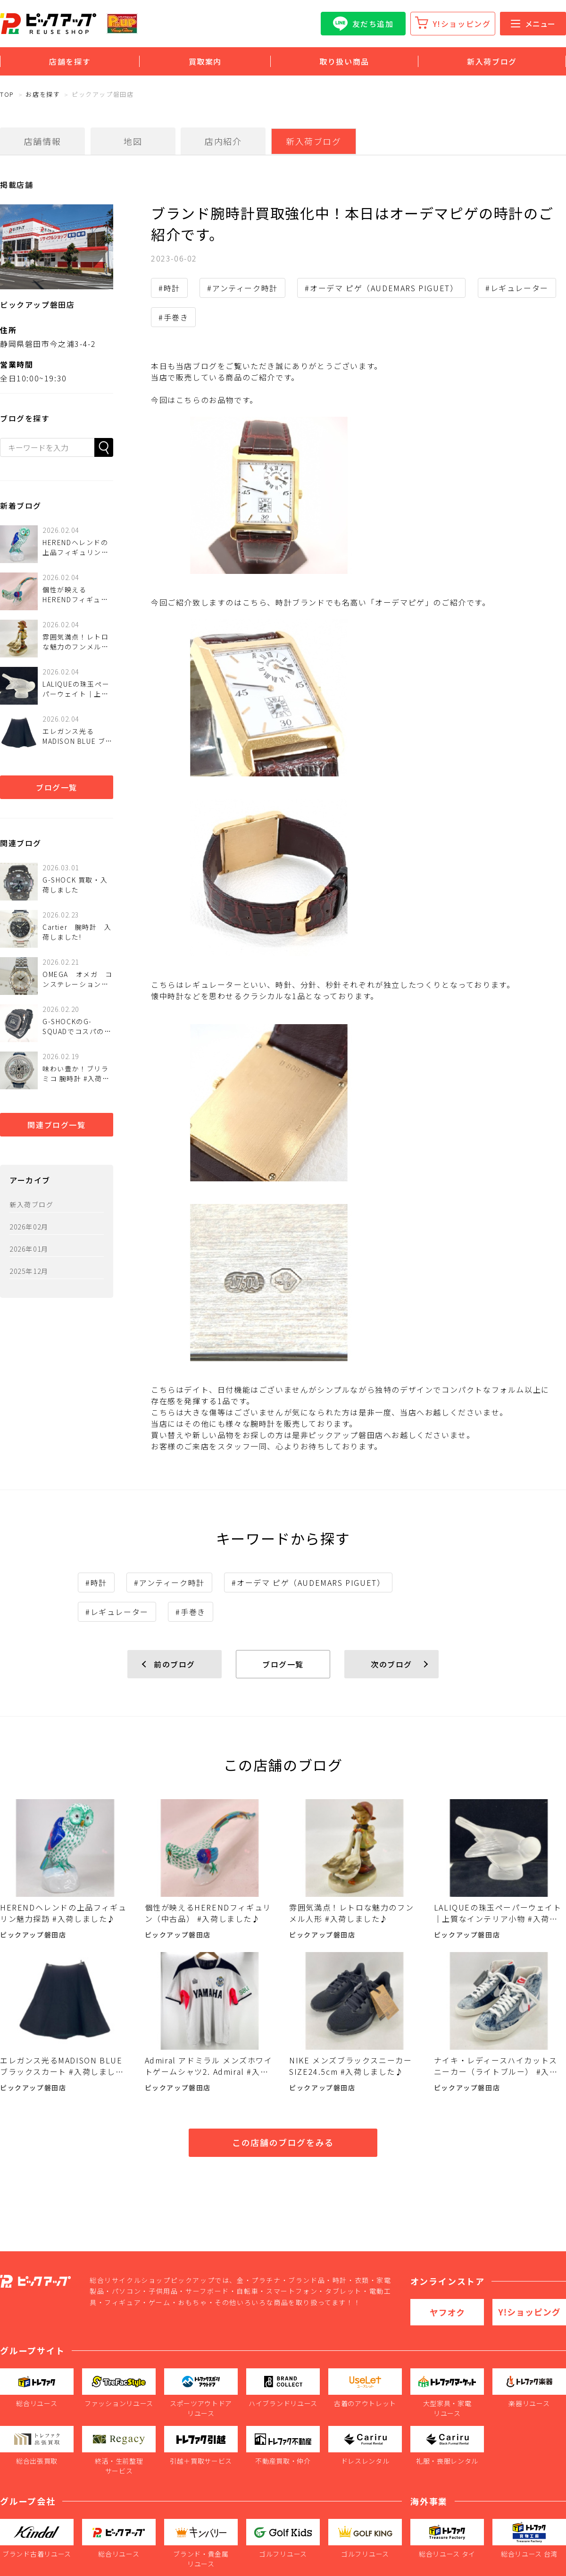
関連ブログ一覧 (56, 1124)
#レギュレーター (517, 288)
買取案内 (205, 61)
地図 (133, 141)
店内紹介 (223, 141)
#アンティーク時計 (242, 288)
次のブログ (391, 1664)
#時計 (169, 288)
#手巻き (173, 317)
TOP (7, 94)
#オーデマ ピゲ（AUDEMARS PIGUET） (381, 288)
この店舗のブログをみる (283, 2142)
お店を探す (42, 94)
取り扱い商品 (344, 61)
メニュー (533, 23)
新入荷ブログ (492, 61)
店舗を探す (70, 61)
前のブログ (174, 1664)
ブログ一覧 (56, 787)
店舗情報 (42, 141)
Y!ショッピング (462, 23)
